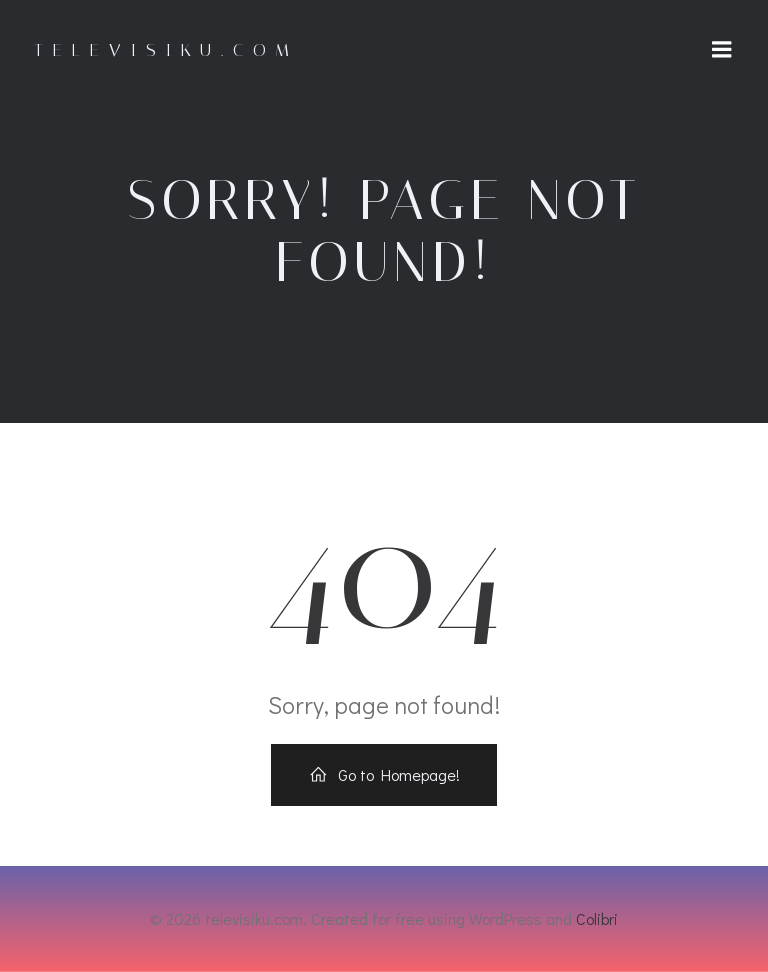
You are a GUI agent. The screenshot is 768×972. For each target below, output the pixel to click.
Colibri (597, 918)
